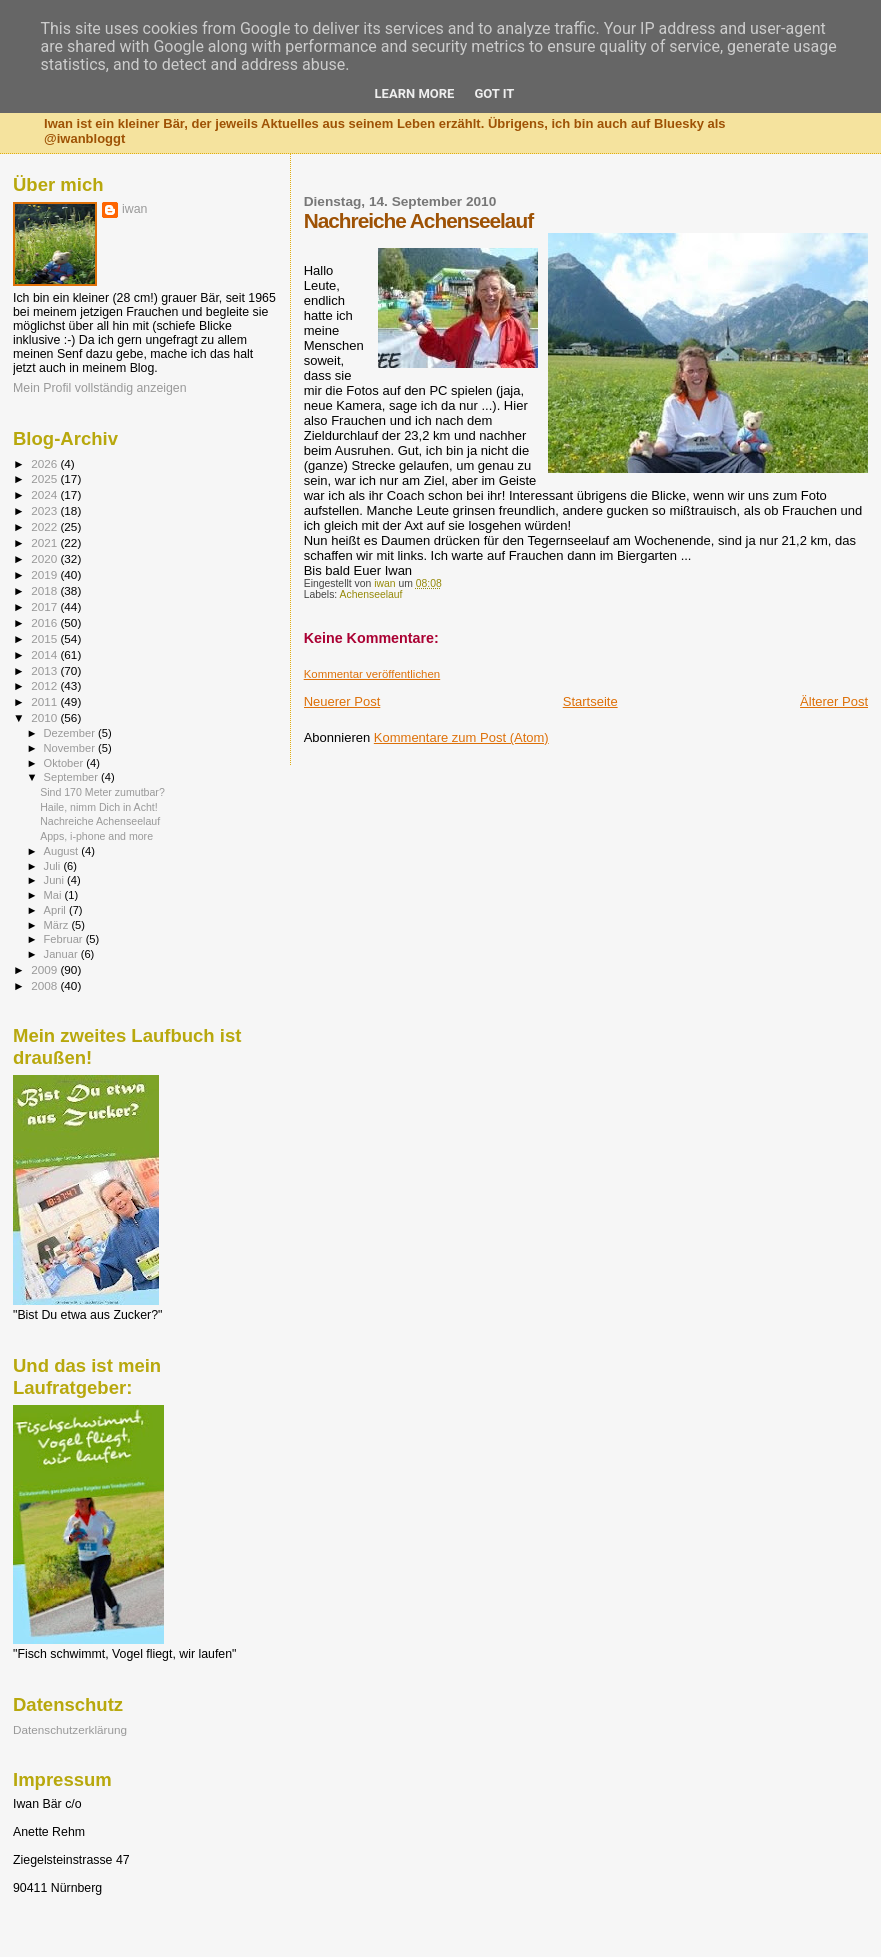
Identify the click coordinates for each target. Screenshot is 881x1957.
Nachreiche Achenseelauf (100, 821)
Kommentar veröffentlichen (372, 674)
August (63, 851)
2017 (45, 606)
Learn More (415, 93)
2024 (45, 494)
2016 (45, 622)
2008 (45, 985)
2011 (45, 701)
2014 (45, 654)
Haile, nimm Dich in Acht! (99, 807)
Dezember (71, 733)
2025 (45, 478)
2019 (45, 574)
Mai (54, 895)
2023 (45, 510)
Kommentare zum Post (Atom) (461, 737)
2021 (45, 542)
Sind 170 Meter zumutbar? (102, 792)
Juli (54, 866)
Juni (56, 880)
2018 (45, 590)
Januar (62, 954)
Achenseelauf (371, 594)
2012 (45, 685)
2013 (45, 670)
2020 (45, 558)
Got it (494, 93)
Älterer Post (834, 701)
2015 (45, 638)
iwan (134, 209)
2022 (45, 526)
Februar (65, 939)
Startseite (590, 701)
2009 (45, 969)
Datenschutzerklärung (70, 1729)
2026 (45, 463)
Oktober (65, 763)
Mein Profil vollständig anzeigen (100, 388)
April (56, 910)
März (58, 925)
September (73, 777)
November (71, 748)
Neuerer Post (342, 701)
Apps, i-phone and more (96, 836)
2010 (45, 717)
